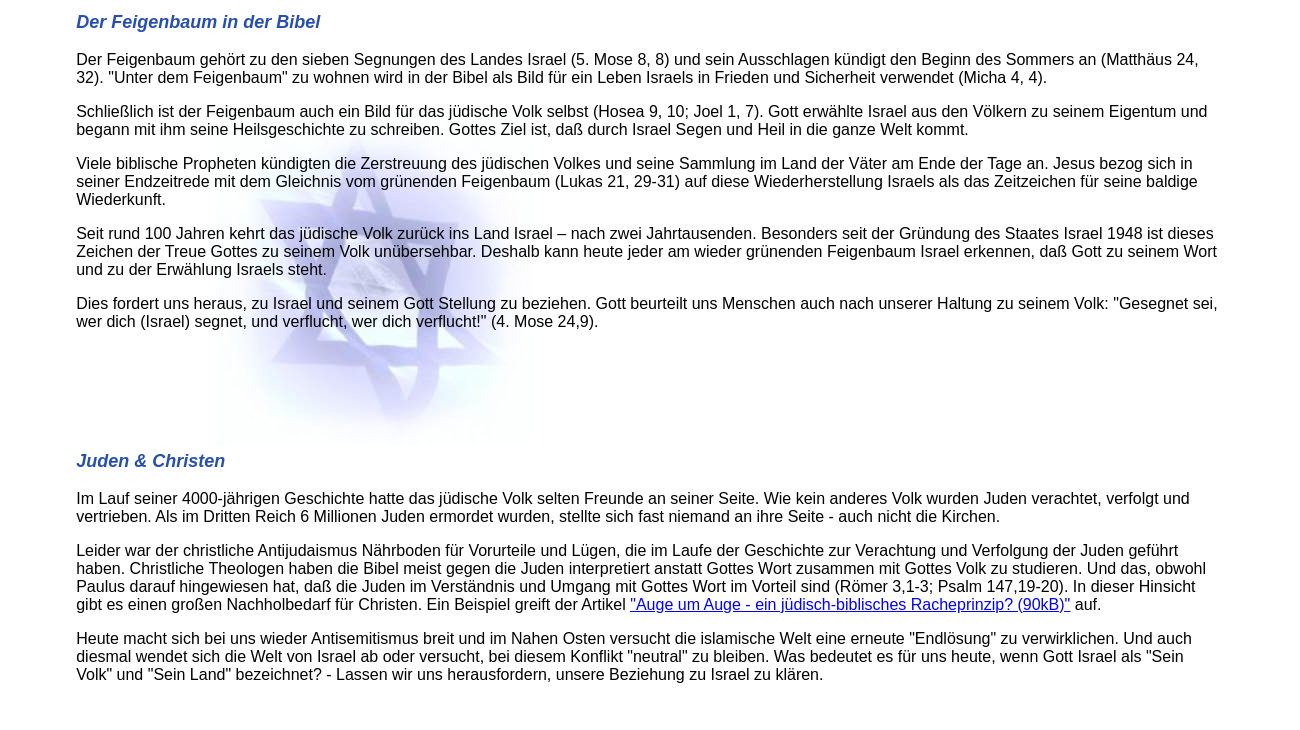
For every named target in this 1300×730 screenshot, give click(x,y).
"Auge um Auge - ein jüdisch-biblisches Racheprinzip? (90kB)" (850, 604)
